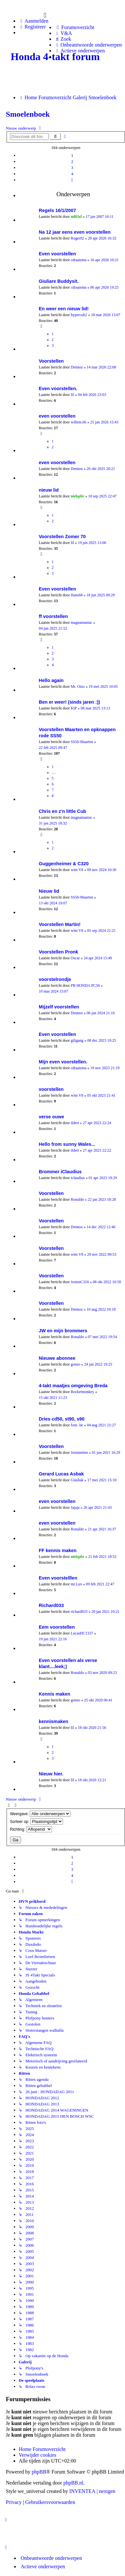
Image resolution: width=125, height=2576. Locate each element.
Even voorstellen (57, 253)
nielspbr (77, 496)
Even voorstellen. (58, 388)
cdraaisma (79, 260)
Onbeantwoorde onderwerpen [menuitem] (51, 2558)
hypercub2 (79, 315)
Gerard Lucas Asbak (61, 1473)
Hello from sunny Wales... (67, 1144)
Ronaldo (77, 1199)
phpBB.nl (73, 2483)
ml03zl (76, 216)
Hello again (51, 680)
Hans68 (77, 595)
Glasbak (77, 1480)
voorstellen (51, 1089)
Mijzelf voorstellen (59, 1006)
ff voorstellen (53, 616)
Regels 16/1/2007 (57, 210)
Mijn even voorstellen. (63, 1061)
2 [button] (72, 161)
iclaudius (78, 1178)
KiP (74, 708)
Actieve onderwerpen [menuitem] (43, 2566)
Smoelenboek (28, 114)
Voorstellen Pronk (58, 951)
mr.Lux (76, 1584)
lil (72, 394)
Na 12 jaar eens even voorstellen (74, 232)
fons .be (77, 1425)
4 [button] (72, 173)
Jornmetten (79, 1452)
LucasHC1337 (82, 1633)
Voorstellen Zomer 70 (62, 536)
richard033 (79, 1611)
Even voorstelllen (58, 1578)
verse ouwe (51, 1116)
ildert (75, 1123)
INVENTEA (82, 2491)
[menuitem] (74, 27)
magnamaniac (81, 622)
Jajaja (75, 1507)
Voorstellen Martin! (59, 924)
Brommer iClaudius (60, 1171)
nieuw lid (49, 490)
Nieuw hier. (51, 1773)
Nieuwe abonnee (57, 1358)
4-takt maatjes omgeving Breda (73, 1385)
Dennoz (77, 367)
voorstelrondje (55, 979)
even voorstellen (57, 416)
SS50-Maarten (82, 742)
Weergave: (40, 1814)
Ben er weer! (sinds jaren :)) (69, 702)
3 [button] (72, 167)
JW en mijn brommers (63, 1330)
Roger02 (77, 238)
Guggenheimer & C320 (64, 863)
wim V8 (77, 870)
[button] (72, 180)
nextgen (107, 2491)
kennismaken (53, 1721)
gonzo (75, 1364)
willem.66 (78, 422)
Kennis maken (54, 1694)
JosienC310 (80, 1282)
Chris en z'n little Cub (62, 811)
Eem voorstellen (57, 1627)
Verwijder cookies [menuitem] (37, 2455)
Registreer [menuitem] (32, 26)
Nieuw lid (49, 891)
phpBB (39, 2472)
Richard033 (51, 1605)
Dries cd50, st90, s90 (62, 1418)
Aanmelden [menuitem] (33, 21)
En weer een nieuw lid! (64, 308)
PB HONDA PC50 (85, 985)
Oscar (75, 958)
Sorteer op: (36, 1821)
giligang (77, 1040)
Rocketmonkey (82, 1391)
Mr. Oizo (78, 686)
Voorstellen (51, 361)
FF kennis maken (58, 1550)
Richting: (31, 1829)
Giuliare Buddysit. (58, 281)
